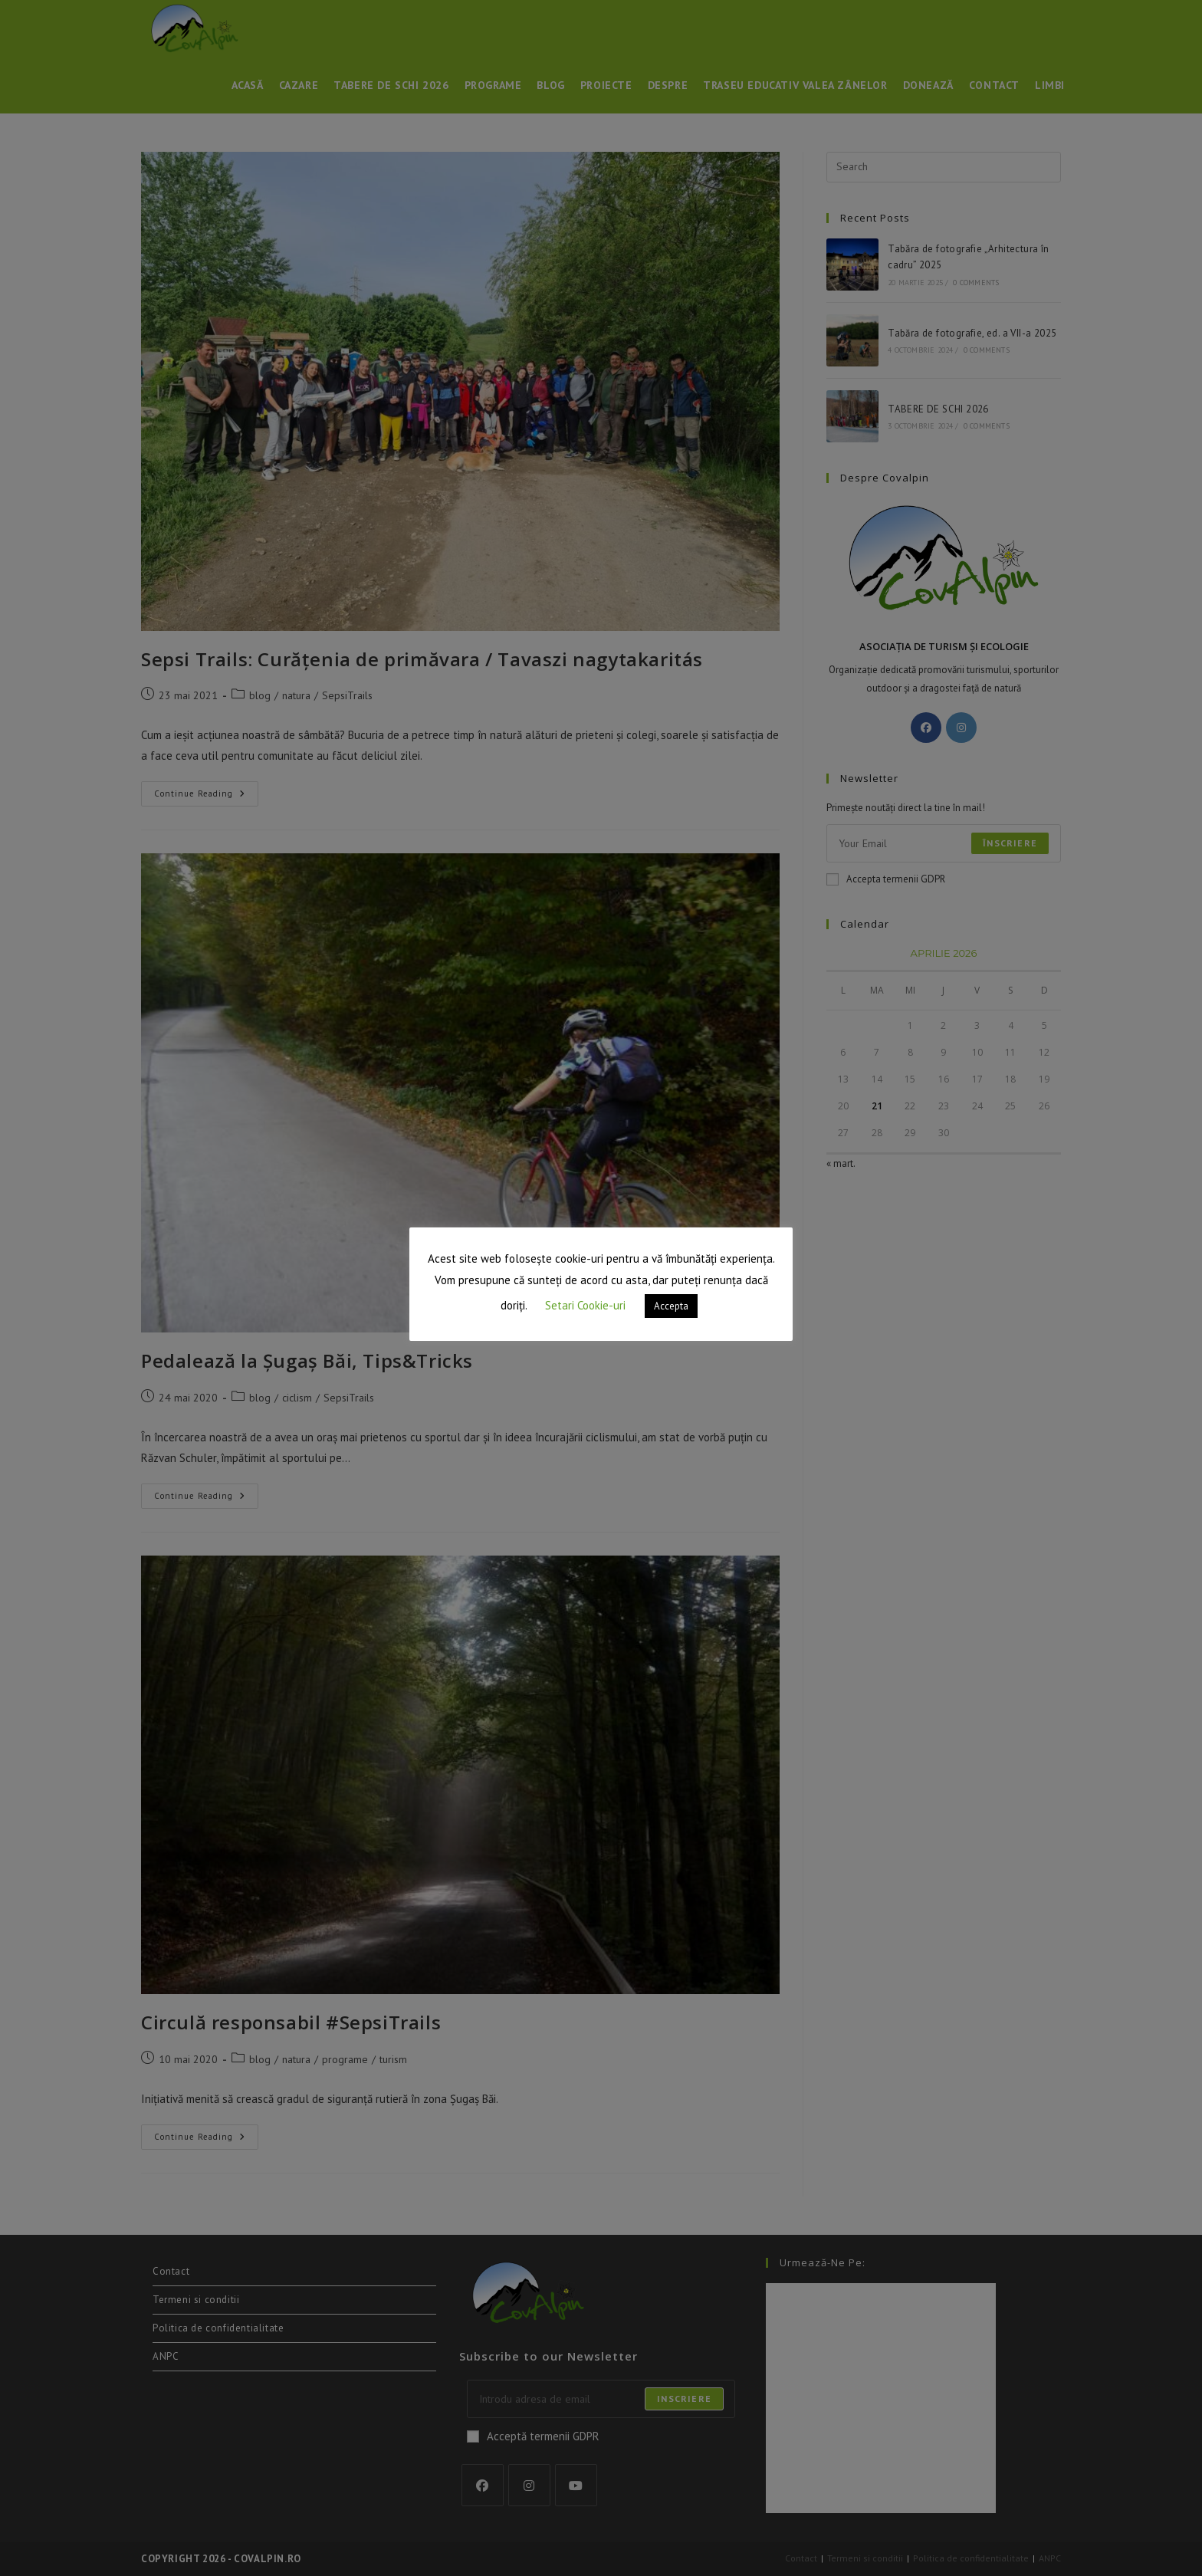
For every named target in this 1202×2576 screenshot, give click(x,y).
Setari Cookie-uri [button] (585, 1305)
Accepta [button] (671, 1306)
